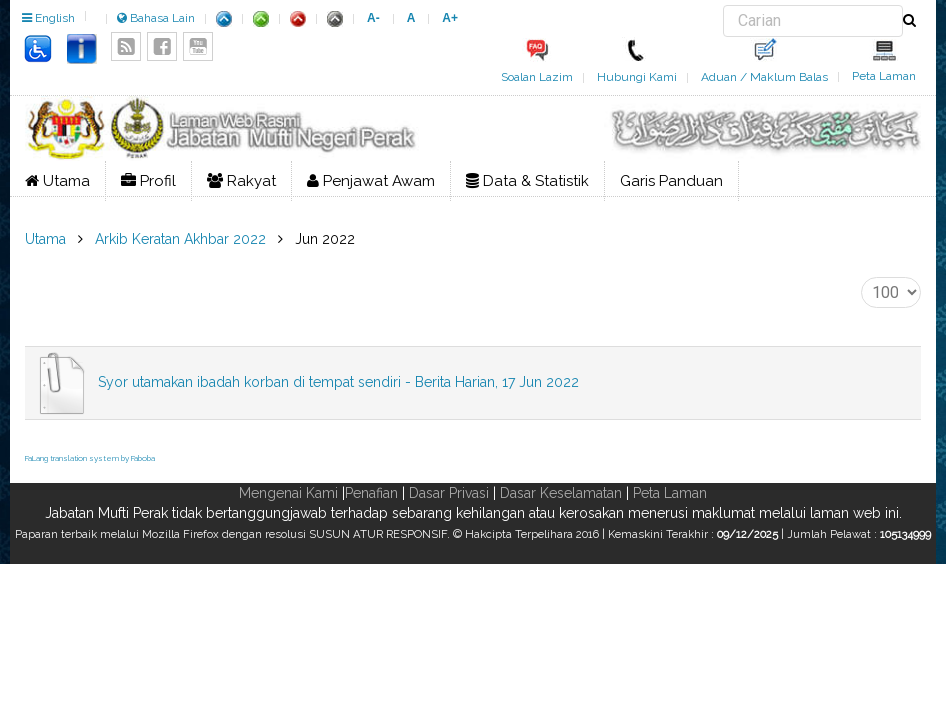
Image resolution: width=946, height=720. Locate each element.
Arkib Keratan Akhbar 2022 (180, 239)
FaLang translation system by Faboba (90, 458)
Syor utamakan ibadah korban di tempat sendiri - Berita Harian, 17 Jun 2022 (338, 382)
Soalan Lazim (537, 77)
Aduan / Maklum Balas (764, 77)
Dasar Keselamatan (561, 493)
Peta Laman (884, 76)
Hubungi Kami (637, 77)
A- (373, 18)
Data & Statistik (527, 181)
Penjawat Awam (371, 181)
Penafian (371, 493)
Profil (148, 181)
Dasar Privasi (449, 493)
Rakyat (241, 181)
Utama (57, 181)
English (48, 18)
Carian (723, 5)
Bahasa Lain (156, 18)
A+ (450, 18)
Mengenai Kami (288, 493)
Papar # (861, 277)
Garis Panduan (671, 181)
